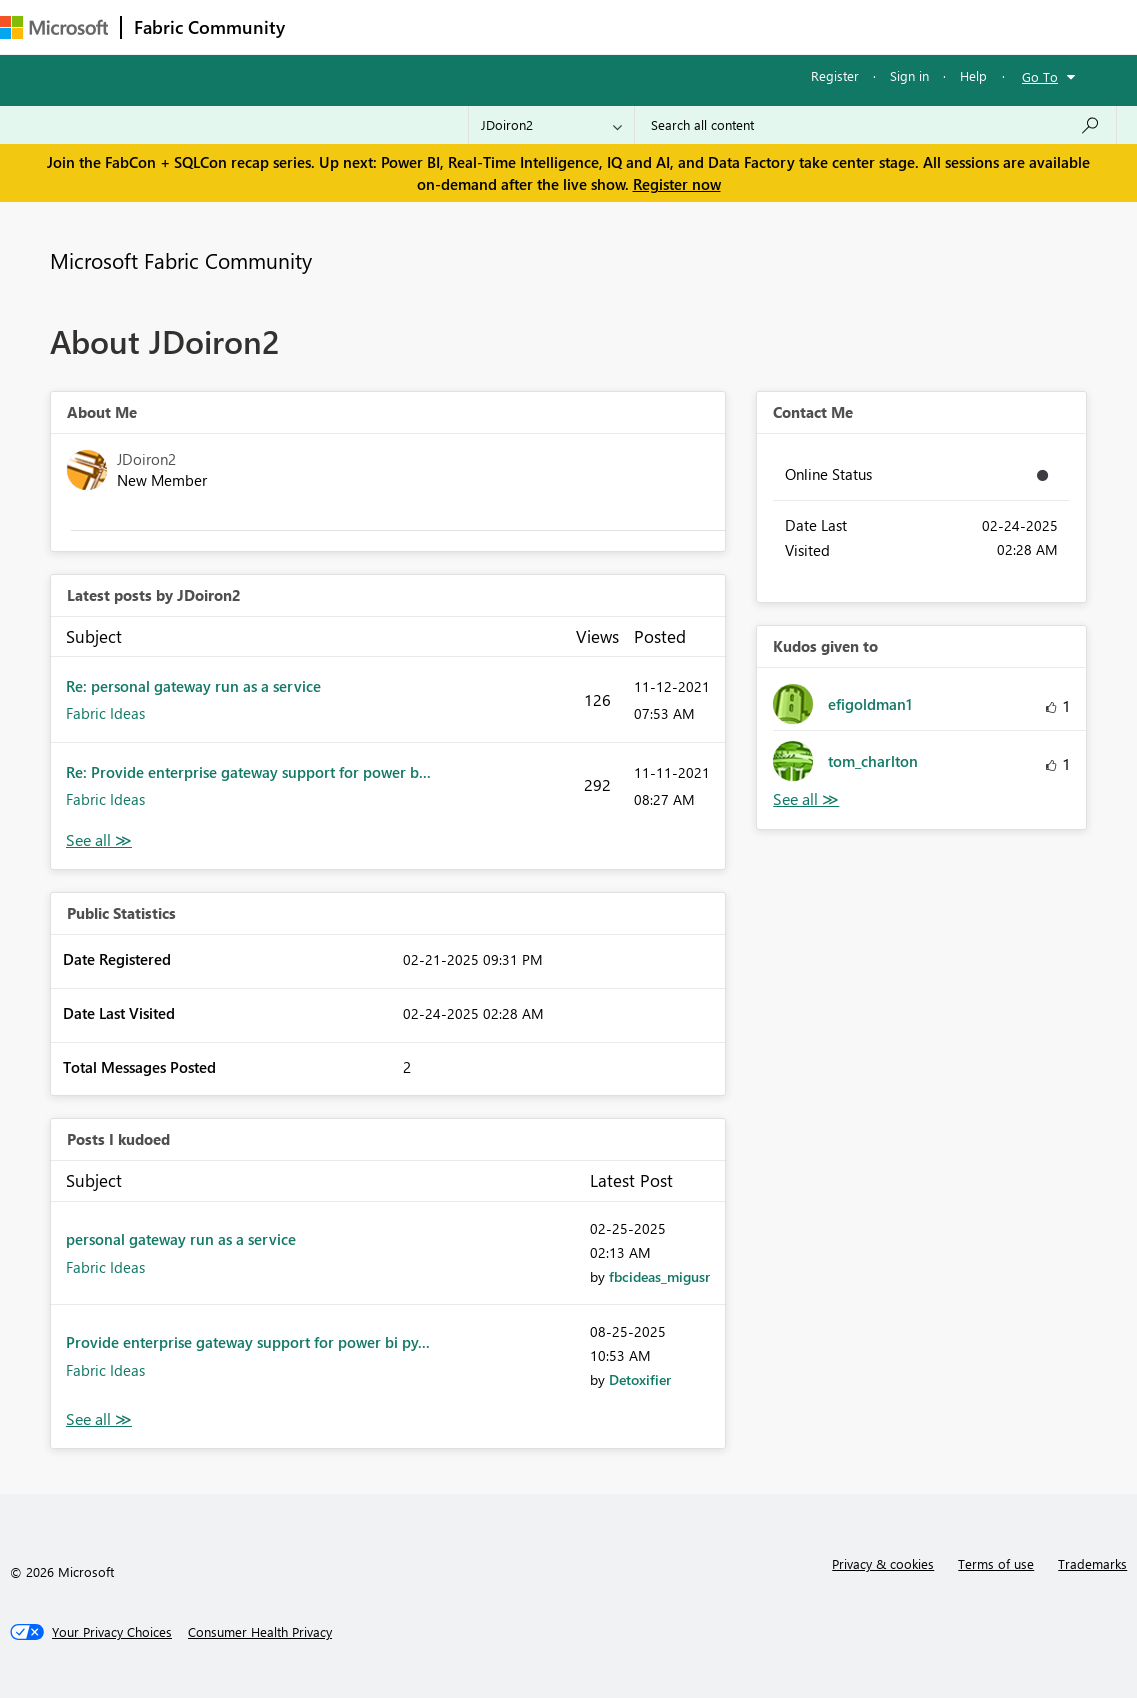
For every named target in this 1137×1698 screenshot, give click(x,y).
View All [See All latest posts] (99, 840)
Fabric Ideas (105, 713)
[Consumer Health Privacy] (260, 1632)
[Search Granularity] (551, 125)
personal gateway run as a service (181, 1239)
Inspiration (418, 26)
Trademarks (1092, 1563)
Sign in (909, 75)
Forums (330, 26)
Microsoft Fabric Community (181, 260)
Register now (677, 184)
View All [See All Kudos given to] (806, 799)
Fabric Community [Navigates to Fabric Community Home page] (209, 27)
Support (840, 26)
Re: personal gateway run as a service (193, 686)
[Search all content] (875, 125)
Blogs (679, 26)
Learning (756, 26)
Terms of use (996, 1563)
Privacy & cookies (883, 1563)
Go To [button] (1040, 76)
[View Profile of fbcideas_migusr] (659, 1276)
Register (835, 75)
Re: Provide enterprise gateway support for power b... (248, 772)
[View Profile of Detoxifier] (640, 1379)
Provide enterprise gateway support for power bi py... (248, 1342)
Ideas (500, 26)
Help (973, 75)
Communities (589, 26)
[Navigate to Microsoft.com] (54, 27)
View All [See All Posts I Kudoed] (99, 1419)
